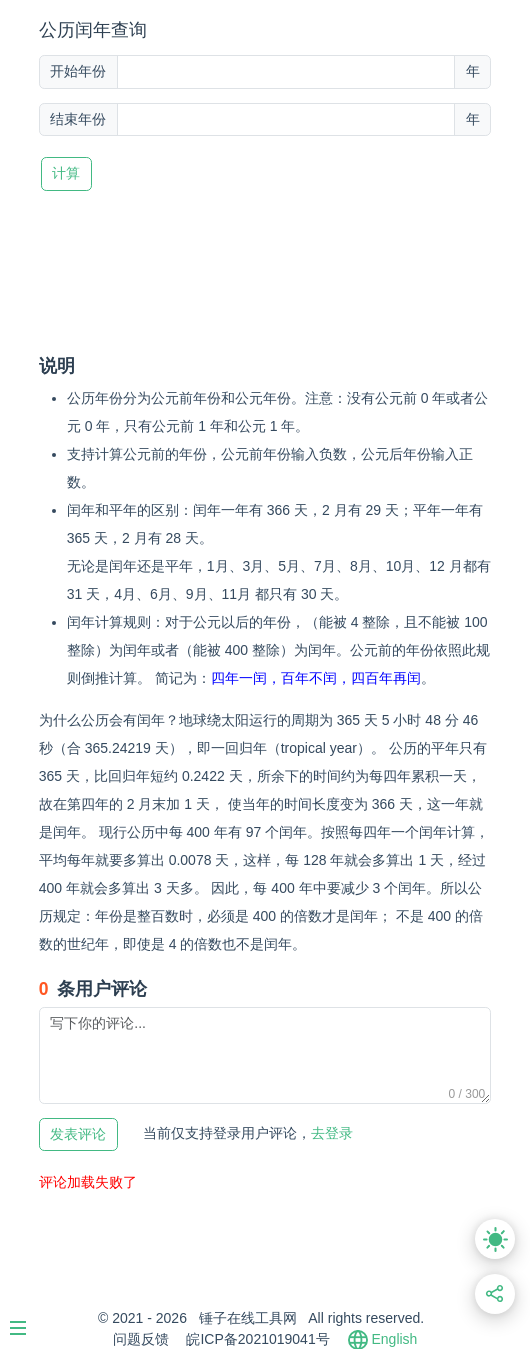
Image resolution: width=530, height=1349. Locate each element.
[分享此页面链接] (495, 1294)
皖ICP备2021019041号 (257, 1339)
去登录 (248, 1133)
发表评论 (78, 1134)
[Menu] (28, 1320)
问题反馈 (141, 1339)
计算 (66, 173)
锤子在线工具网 (248, 1318)
